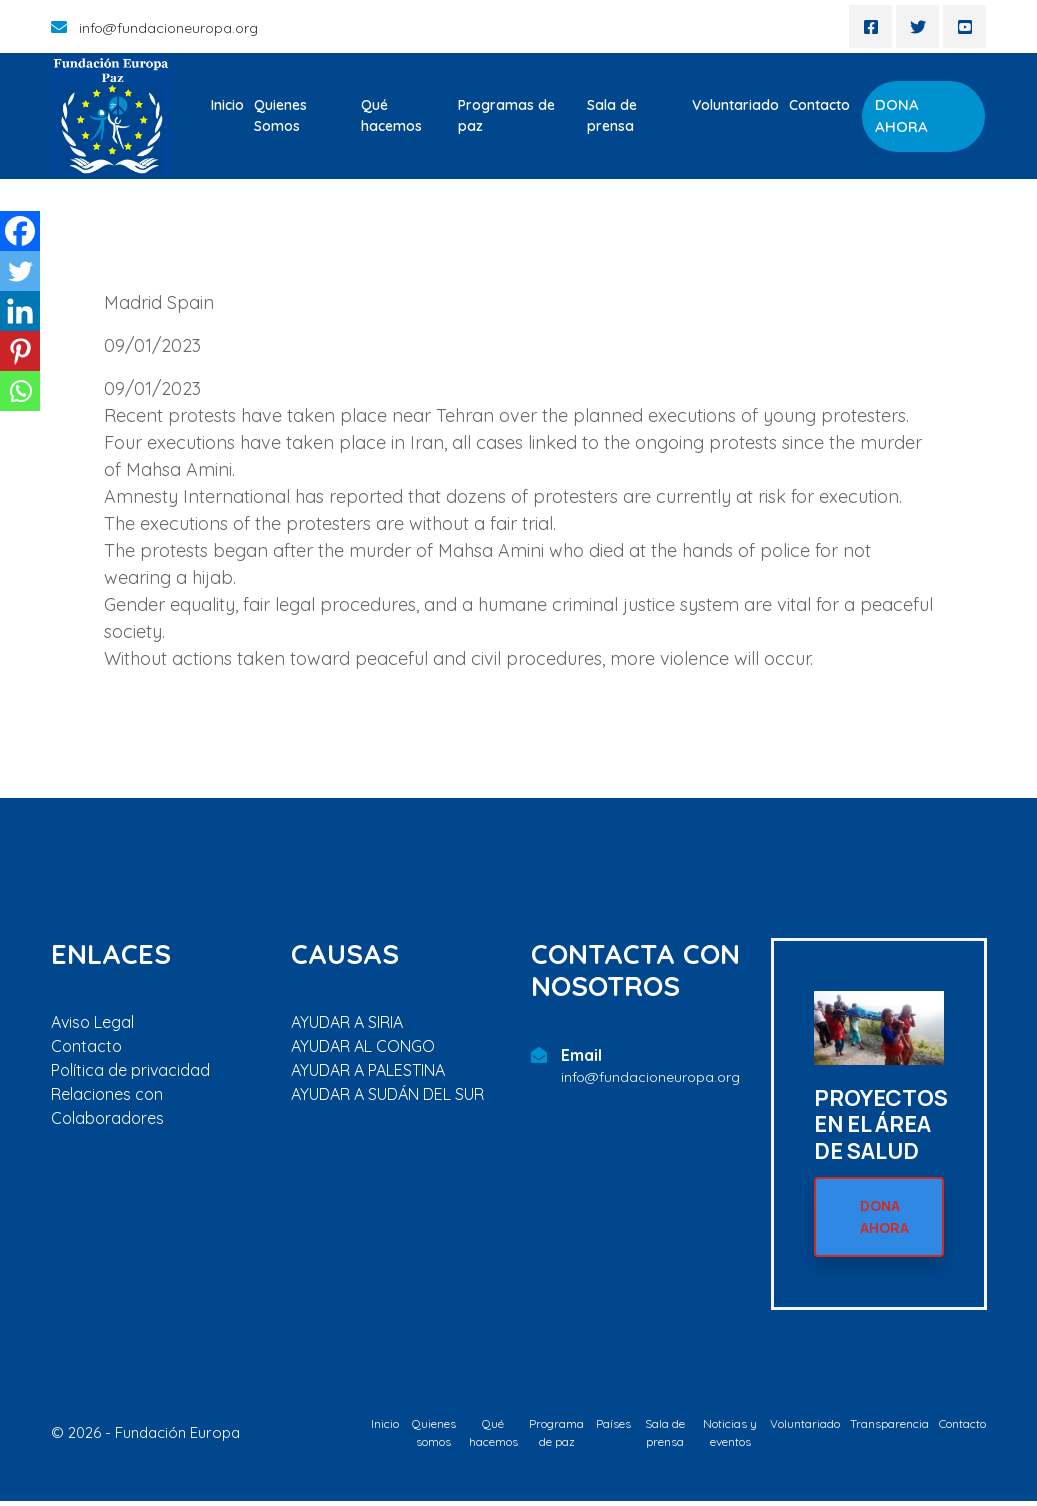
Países (613, 1428)
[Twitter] (20, 271)
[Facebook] (20, 231)
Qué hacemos (391, 115)
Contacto (819, 105)
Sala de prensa (612, 115)
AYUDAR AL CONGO (363, 1046)
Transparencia (889, 1428)
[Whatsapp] (20, 391)
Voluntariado (735, 105)
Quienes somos (434, 1437)
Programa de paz (556, 1437)
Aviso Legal (92, 1022)
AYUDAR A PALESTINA (368, 1070)
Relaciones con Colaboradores (107, 1106)
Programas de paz (506, 115)
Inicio (227, 105)
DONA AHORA (901, 116)
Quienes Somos (280, 115)
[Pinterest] (20, 351)
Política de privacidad (130, 1070)
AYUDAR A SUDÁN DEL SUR (387, 1094)
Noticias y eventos (730, 1437)
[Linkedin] (20, 311)
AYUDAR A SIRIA (347, 1022)
